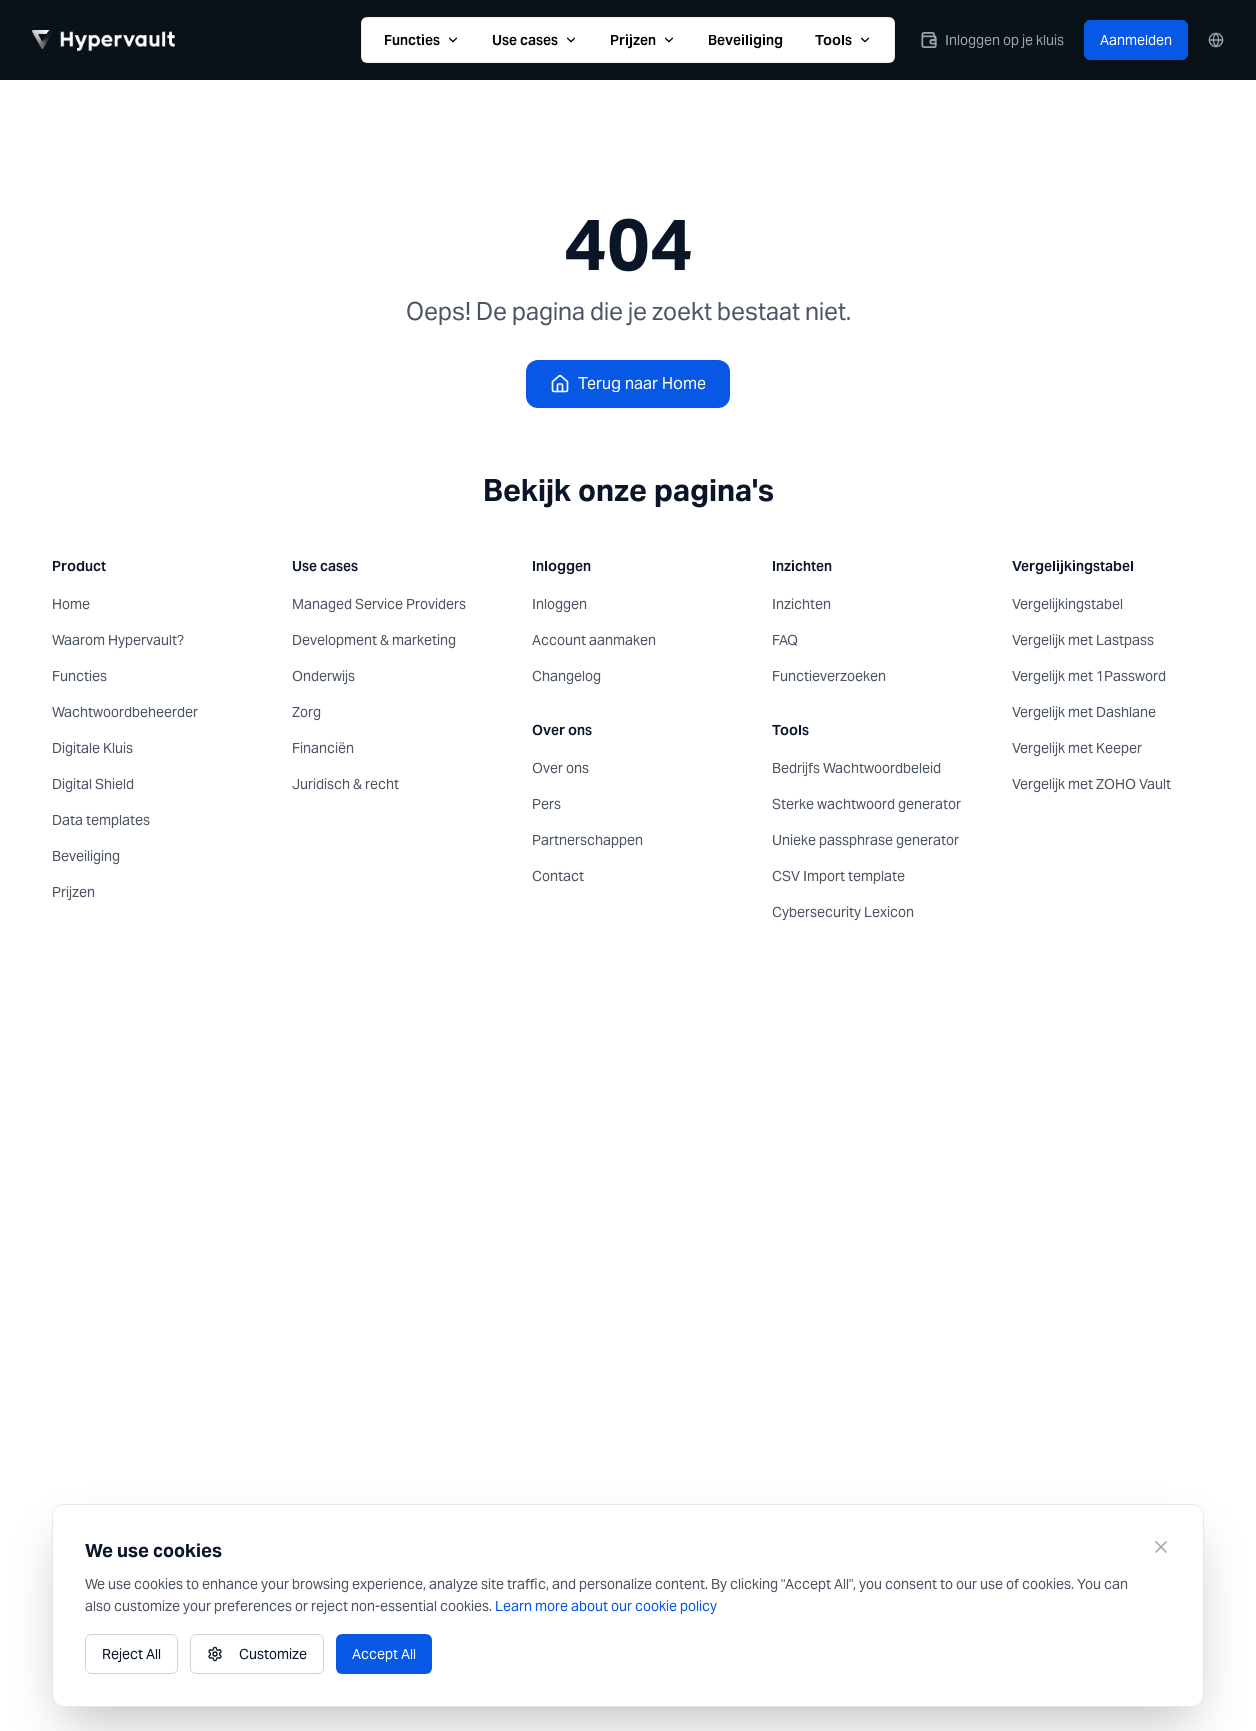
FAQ (785, 640)
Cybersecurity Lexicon (843, 912)
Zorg (306, 712)
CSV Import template (838, 876)
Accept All (384, 1654)
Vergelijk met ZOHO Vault (1091, 784)
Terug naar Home (628, 383)
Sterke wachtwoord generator (866, 804)
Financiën (323, 748)
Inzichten (801, 604)
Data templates (101, 820)
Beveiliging (745, 40)
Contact (558, 876)
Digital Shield (93, 784)
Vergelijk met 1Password (1089, 676)
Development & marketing (374, 640)
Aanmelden (1136, 40)
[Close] (1161, 1547)
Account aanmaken (594, 640)
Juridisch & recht (345, 784)
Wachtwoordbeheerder (125, 712)
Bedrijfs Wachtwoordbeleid (856, 768)
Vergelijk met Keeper (1077, 748)
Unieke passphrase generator (865, 840)
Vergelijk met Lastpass (1083, 640)
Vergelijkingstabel (1067, 604)
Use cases (535, 40)
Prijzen (643, 40)
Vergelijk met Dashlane (1084, 712)
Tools (843, 40)
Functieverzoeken (829, 676)
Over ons (560, 768)
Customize (257, 1654)
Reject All (131, 1654)
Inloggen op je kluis (992, 40)
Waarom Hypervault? (118, 640)
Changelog (566, 676)
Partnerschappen (587, 840)
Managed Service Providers (379, 604)
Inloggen (559, 604)
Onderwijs (323, 676)
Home (71, 604)
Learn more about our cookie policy (606, 1606)
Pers (546, 804)
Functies (422, 40)
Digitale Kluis (92, 748)
